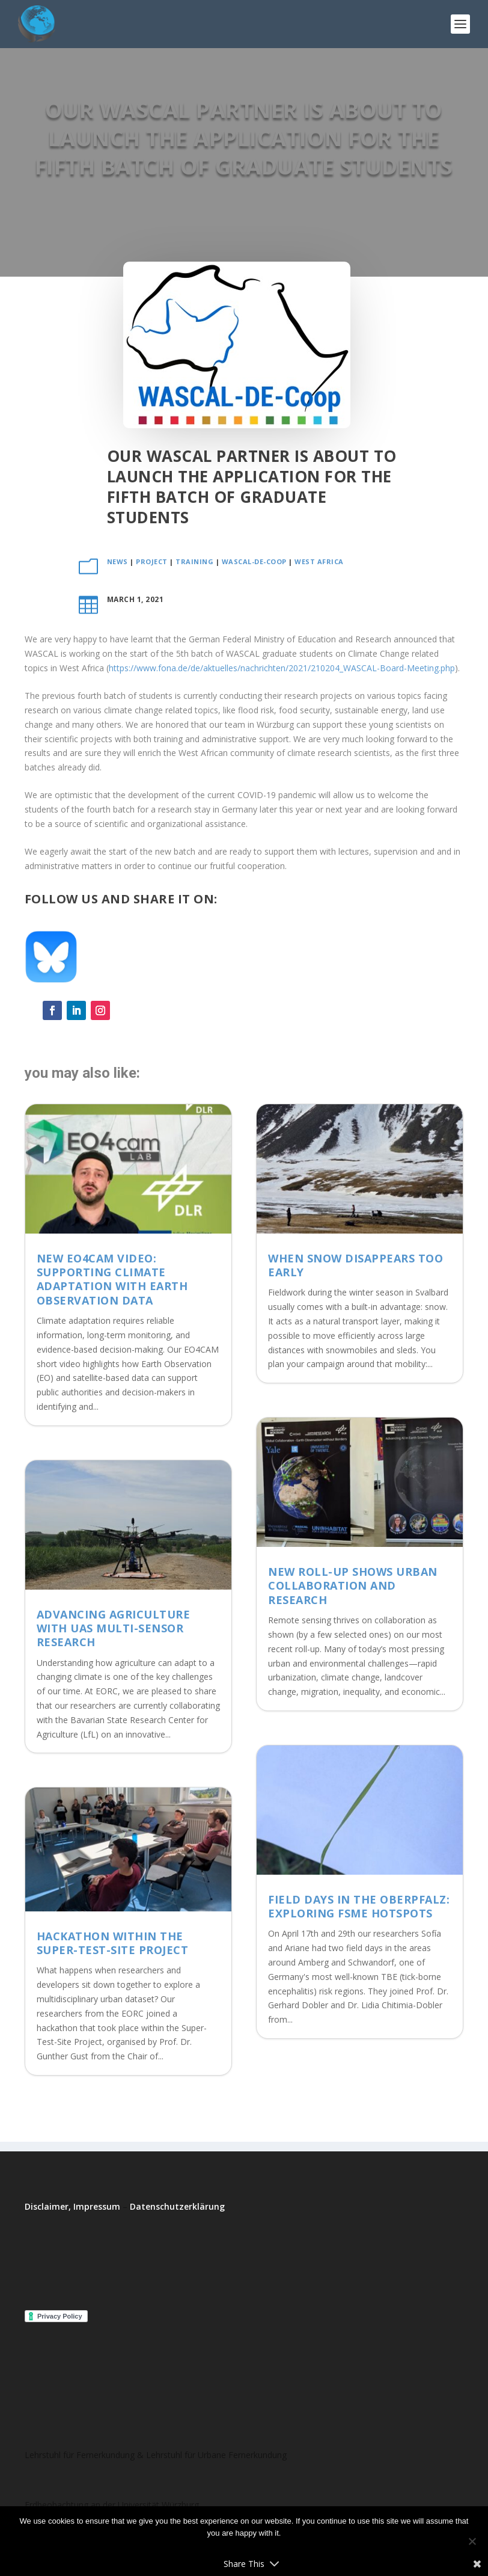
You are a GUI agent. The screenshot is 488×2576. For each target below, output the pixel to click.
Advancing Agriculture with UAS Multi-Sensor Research (114, 1628)
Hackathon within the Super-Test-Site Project (113, 1943)
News (117, 561)
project (152, 561)
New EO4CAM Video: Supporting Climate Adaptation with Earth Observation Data (112, 1279)
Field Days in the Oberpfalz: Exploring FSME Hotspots (359, 1906)
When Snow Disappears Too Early (355, 1265)
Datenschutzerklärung (177, 2206)
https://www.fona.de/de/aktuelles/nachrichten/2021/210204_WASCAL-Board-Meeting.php (282, 668)
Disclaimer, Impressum (72, 2206)
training (194, 561)
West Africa (319, 561)
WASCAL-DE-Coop (254, 561)
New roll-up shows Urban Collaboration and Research (353, 1585)
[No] (472, 2541)
